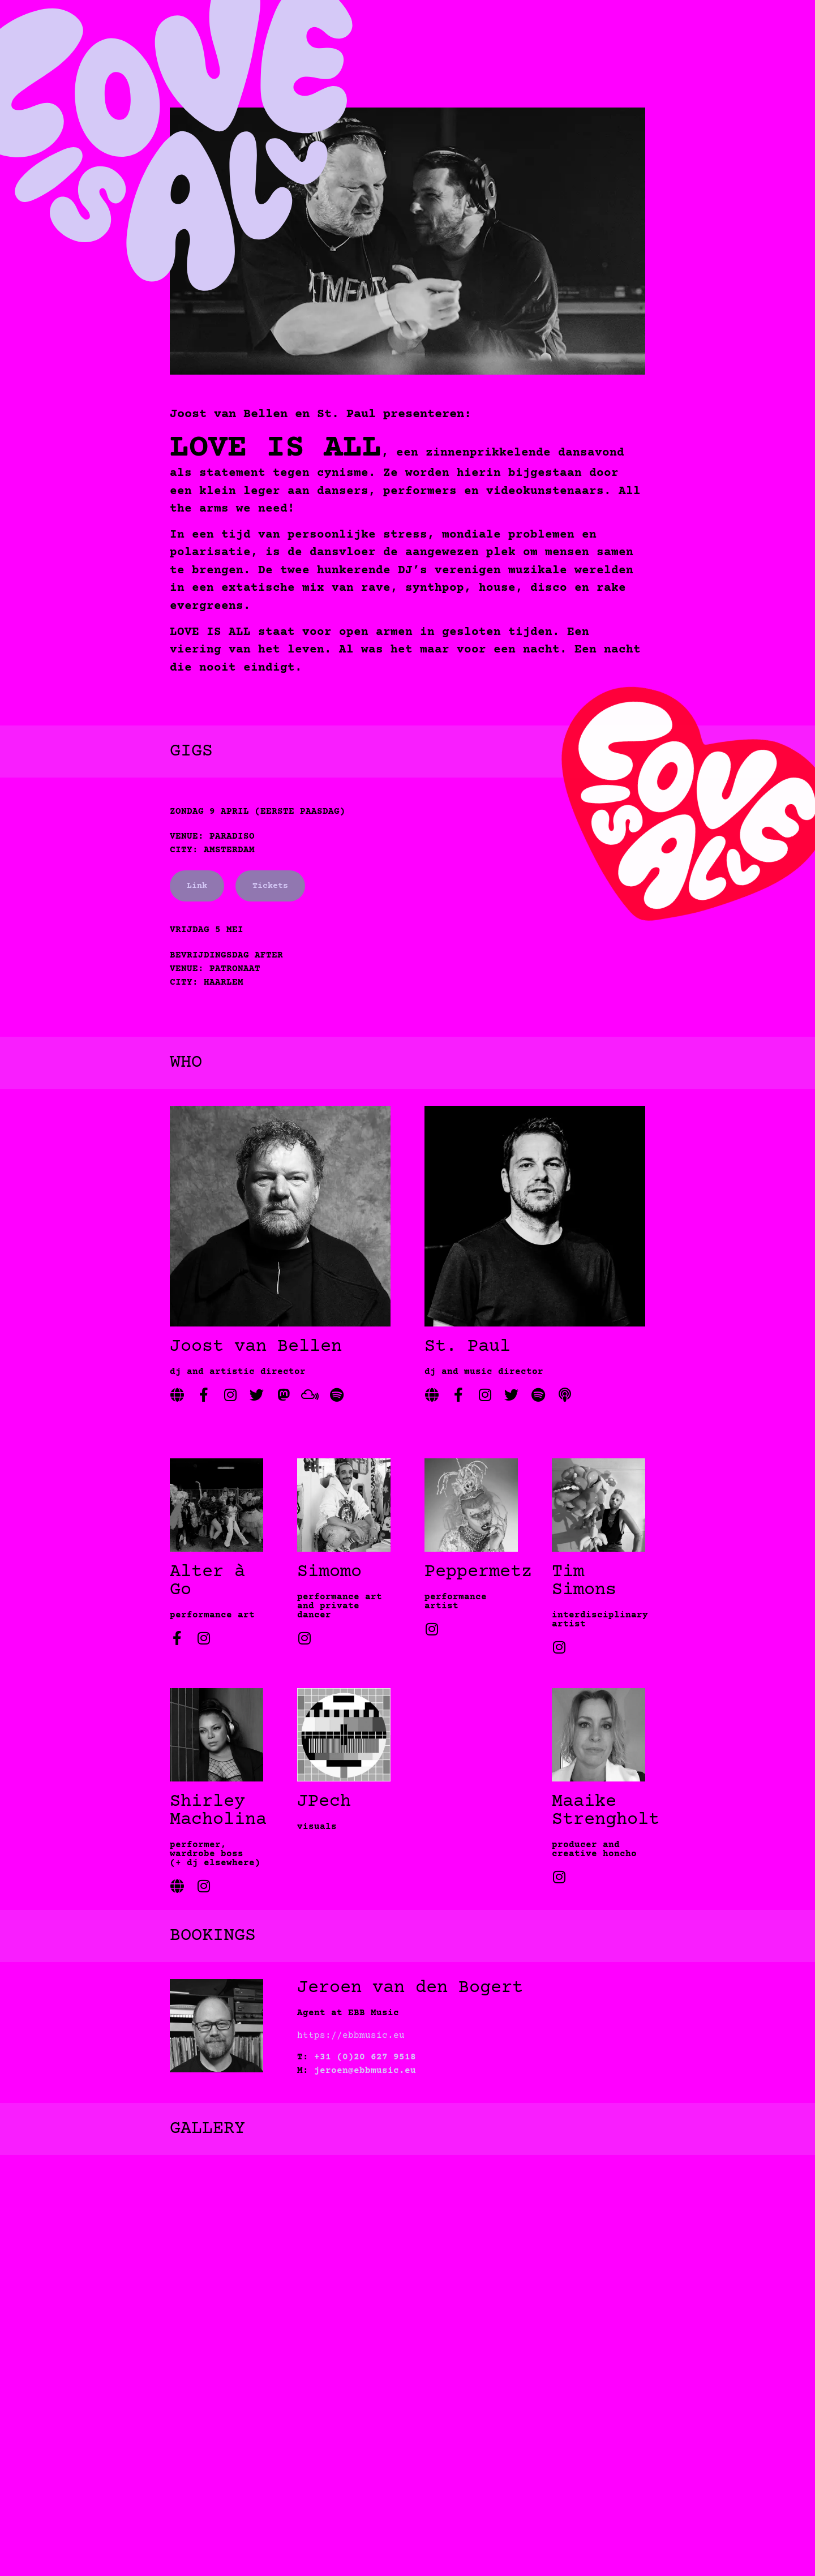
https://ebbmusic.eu (351, 2035)
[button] (407, 2425)
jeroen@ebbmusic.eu (365, 2071)
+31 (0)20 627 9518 (365, 2057)
